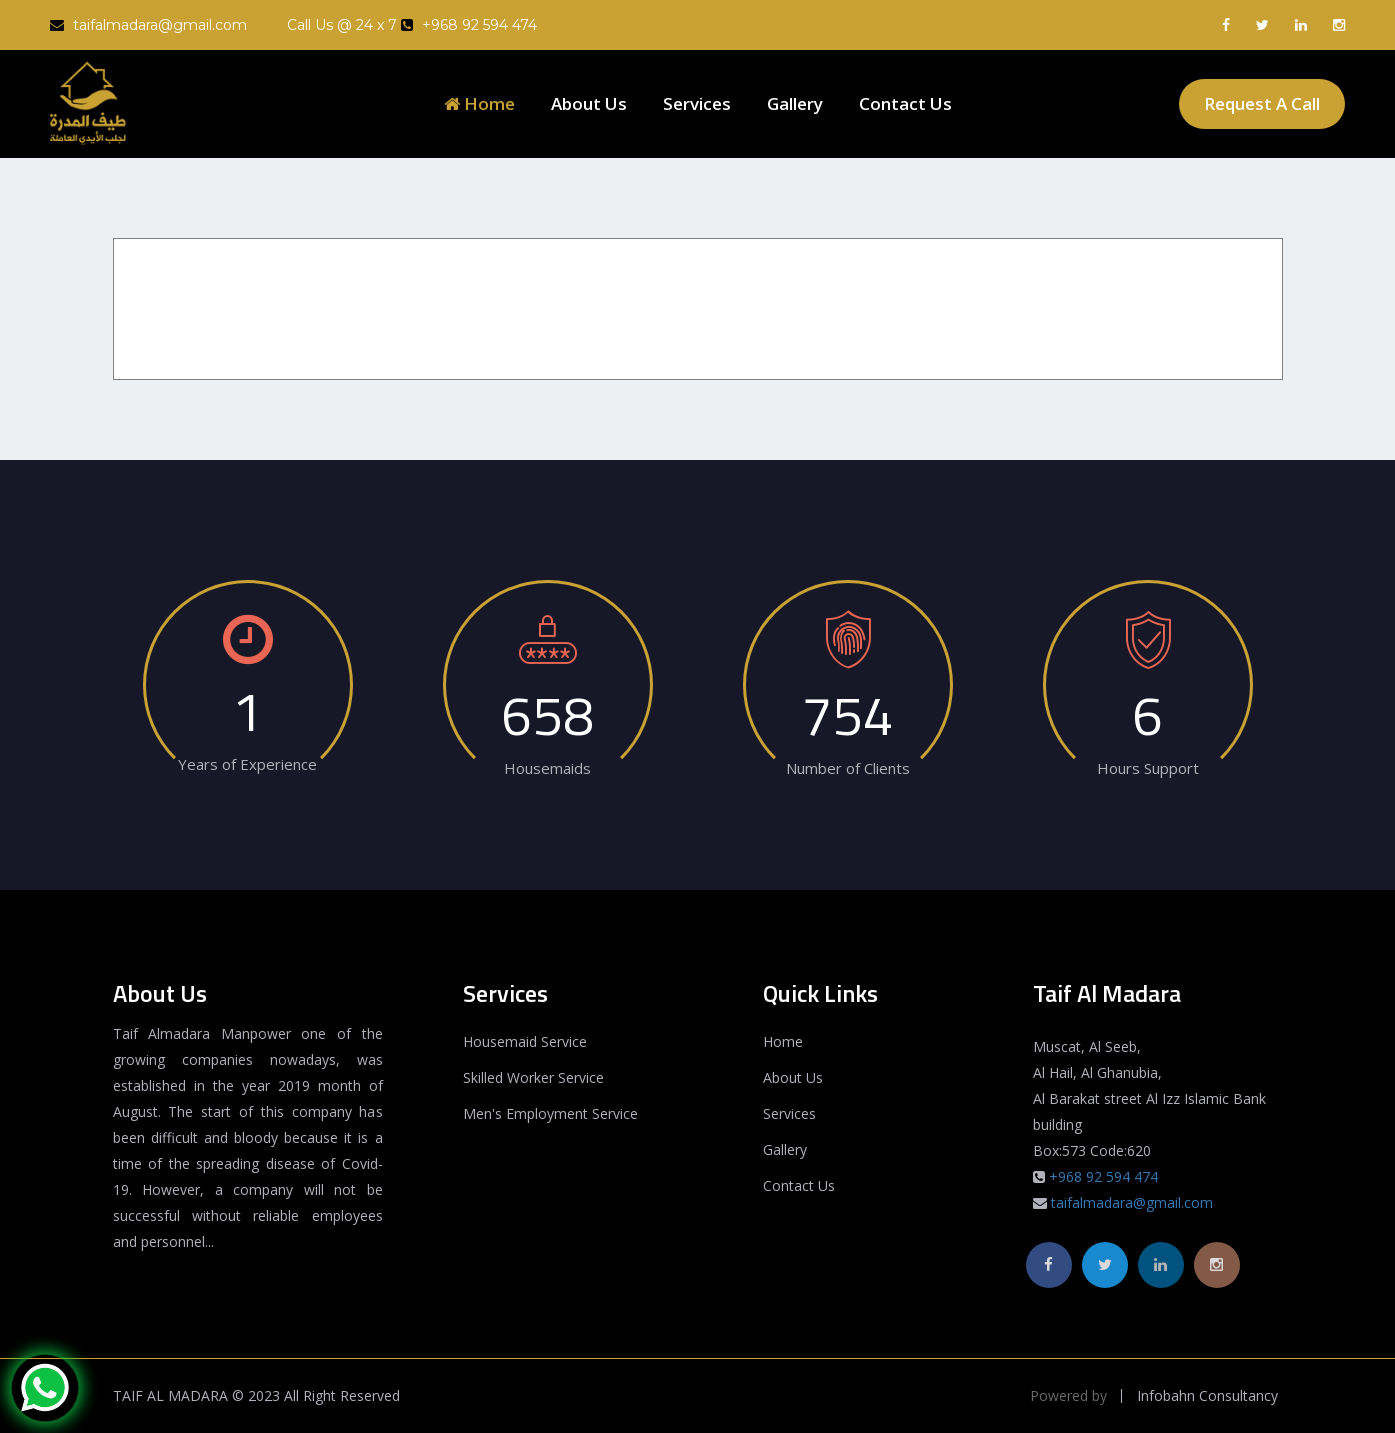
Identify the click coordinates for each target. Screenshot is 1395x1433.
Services (697, 103)
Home (479, 103)
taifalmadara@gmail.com (148, 25)
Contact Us (905, 103)
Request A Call (1262, 103)
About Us (589, 103)
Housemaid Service (525, 1041)
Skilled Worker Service (533, 1077)
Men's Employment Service (550, 1113)
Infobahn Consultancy (1207, 1396)
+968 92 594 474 (1103, 1176)
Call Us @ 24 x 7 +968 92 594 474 (412, 25)
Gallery (795, 103)
